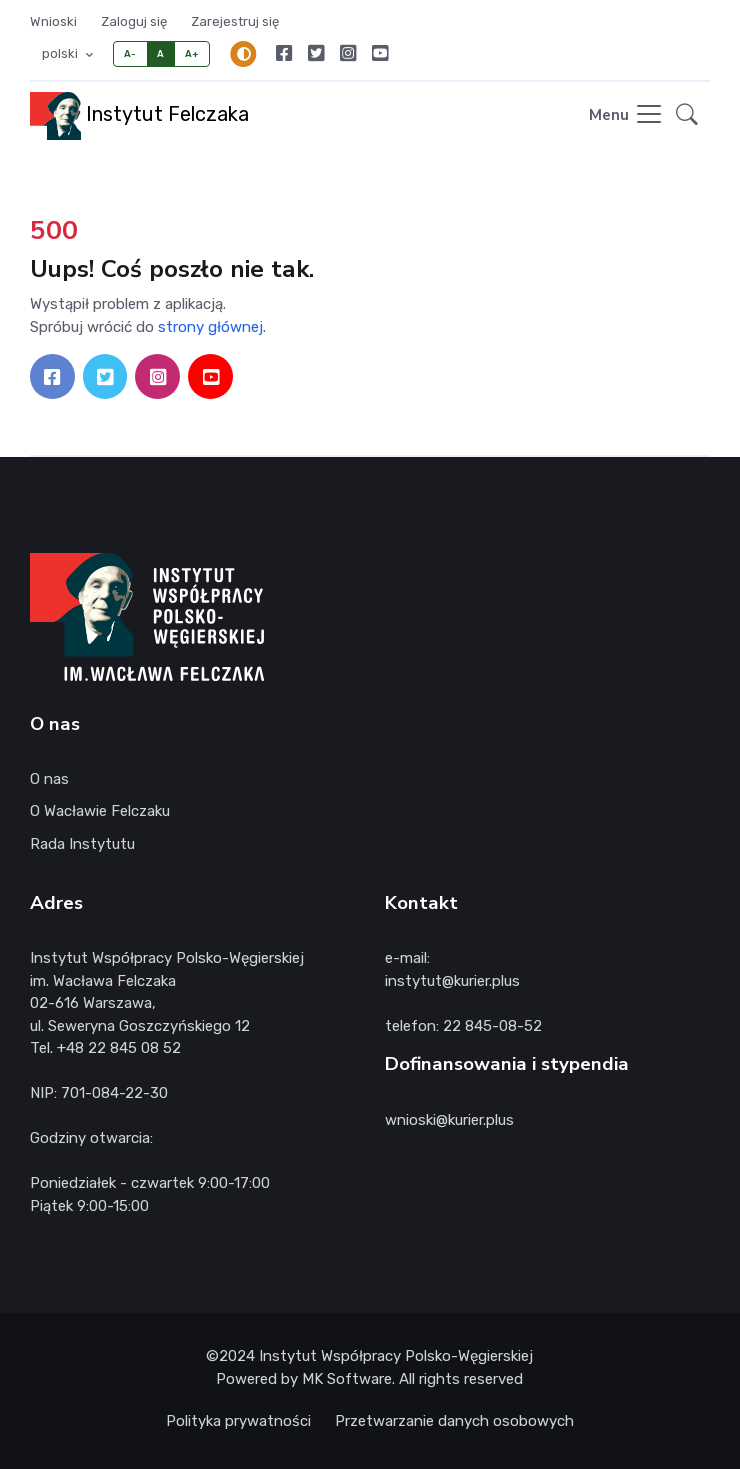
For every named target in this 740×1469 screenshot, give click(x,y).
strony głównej (210, 327)
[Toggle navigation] (626, 115)
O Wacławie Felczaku (100, 811)
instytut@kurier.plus (452, 981)
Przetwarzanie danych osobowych (454, 1421)
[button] (687, 116)
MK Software (347, 1379)
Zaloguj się (134, 21)
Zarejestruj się (235, 21)
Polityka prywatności (238, 1421)
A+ (192, 53)
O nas (49, 779)
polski (61, 53)
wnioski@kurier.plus (449, 1120)
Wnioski (53, 21)
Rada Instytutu (82, 844)
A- (130, 53)
